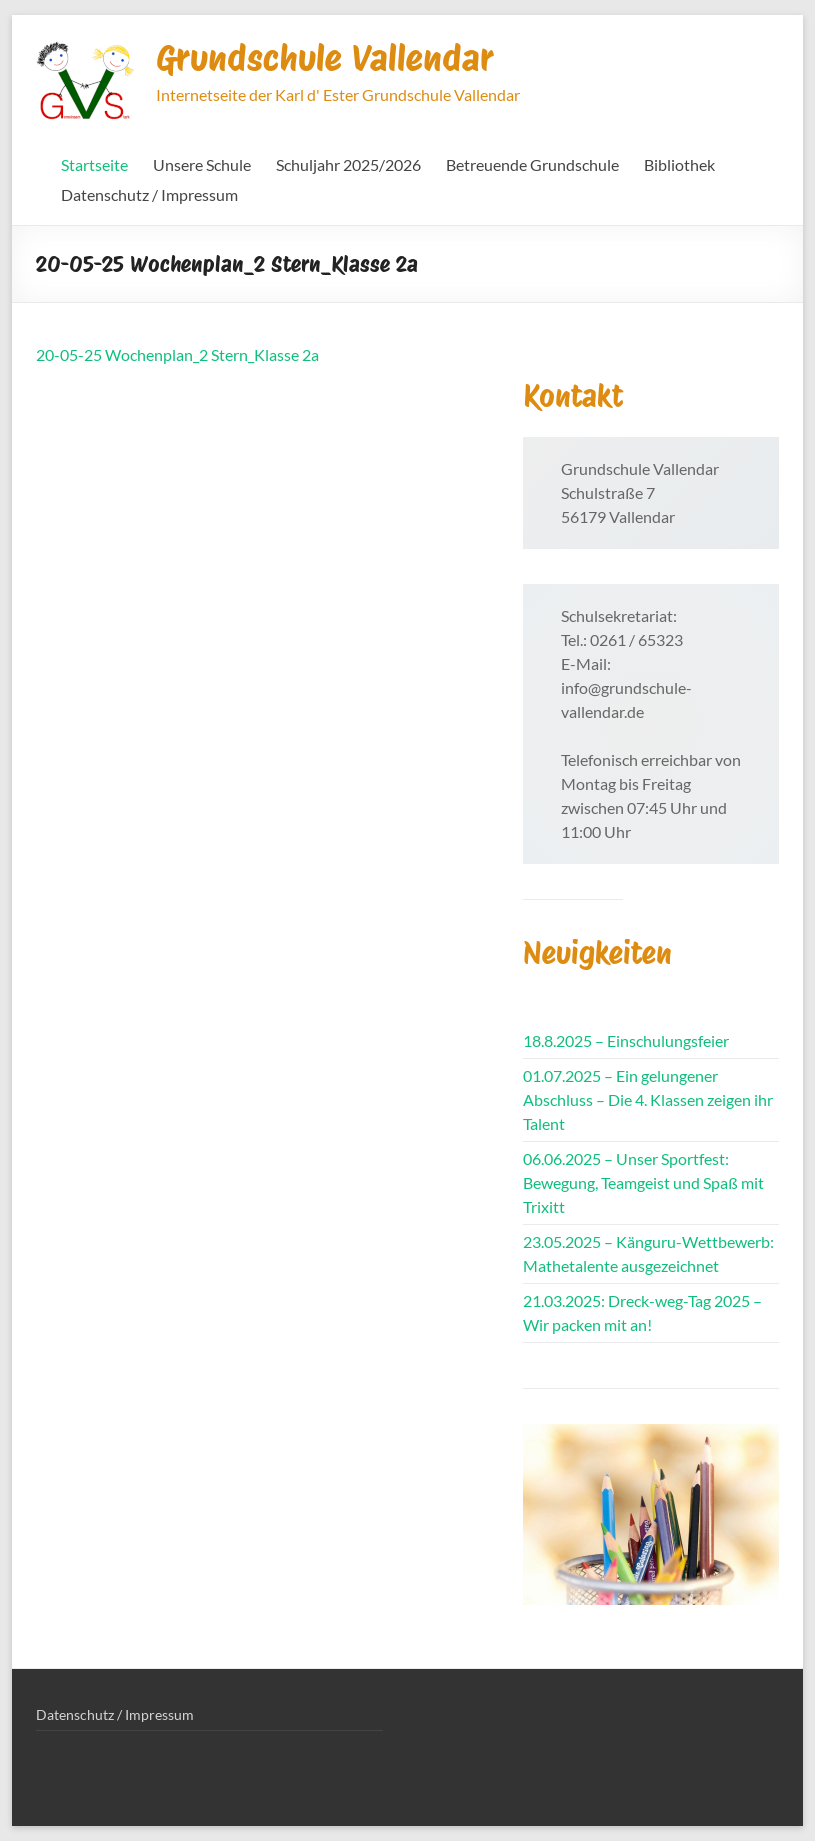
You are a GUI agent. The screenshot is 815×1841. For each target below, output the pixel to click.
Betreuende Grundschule (532, 164)
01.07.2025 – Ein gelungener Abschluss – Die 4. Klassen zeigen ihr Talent (648, 1099)
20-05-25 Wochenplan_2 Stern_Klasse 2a (177, 354)
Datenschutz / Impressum (149, 194)
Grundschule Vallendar (325, 58)
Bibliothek (679, 164)
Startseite (94, 164)
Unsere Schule (202, 164)
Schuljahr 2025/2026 (348, 164)
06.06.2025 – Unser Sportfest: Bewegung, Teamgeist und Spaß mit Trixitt (643, 1182)
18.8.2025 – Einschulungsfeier (626, 1040)
